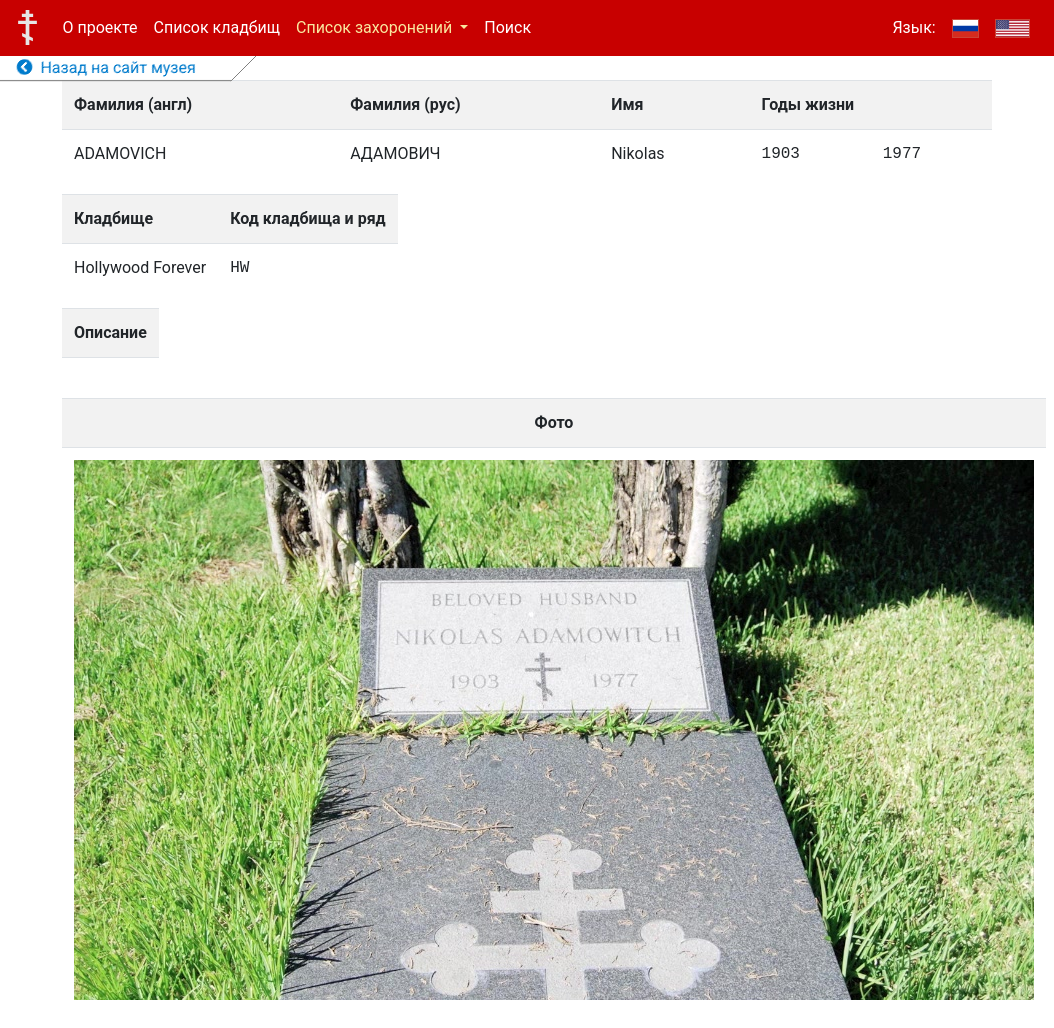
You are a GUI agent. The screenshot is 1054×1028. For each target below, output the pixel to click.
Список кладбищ (217, 27)
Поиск (507, 27)
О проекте (100, 27)
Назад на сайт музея (106, 67)
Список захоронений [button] (376, 27)
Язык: (913, 27)
